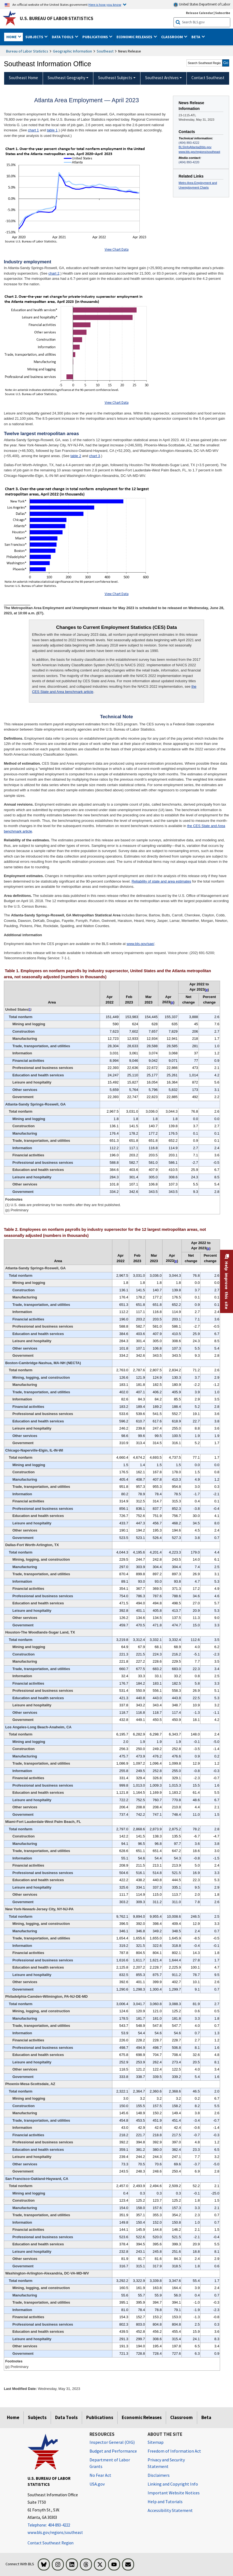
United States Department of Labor (201, 4)
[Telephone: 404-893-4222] (55, 2525)
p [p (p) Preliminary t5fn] (176, 1261)
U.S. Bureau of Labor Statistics (56, 18)
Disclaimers (159, 2475)
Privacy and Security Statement (166, 2463)
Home (13, 2417)
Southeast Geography (66, 77)
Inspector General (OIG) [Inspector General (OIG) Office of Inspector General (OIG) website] (112, 2442)
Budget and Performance (113, 2451)
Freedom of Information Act (174, 2451)
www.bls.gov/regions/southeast (199, 151)
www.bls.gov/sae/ (140, 944)
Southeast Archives (162, 77)
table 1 (52, 130)
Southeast (105, 51)
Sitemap (156, 2442)
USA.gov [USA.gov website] (97, 2484)
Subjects (37, 2417)
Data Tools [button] (63, 36)
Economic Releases (142, 2417)
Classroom (181, 2417)
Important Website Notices (174, 2492)
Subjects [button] (34, 36)
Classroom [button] (172, 36)
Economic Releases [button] (134, 36)
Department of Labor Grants (110, 2463)
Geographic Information (72, 51)
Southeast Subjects (115, 77)
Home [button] (11, 36)
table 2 (76, 456)
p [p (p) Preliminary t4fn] (172, 1002)
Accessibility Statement (170, 2510)
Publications (99, 2417)
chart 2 (53, 273)
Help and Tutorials (165, 2501)
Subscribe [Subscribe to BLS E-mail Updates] (222, 13)
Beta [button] (196, 36)
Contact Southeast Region (51, 2542)
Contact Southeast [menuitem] (207, 77)
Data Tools (66, 2417)
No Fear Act (100, 2475)
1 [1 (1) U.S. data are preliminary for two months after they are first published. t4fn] (30, 1009)
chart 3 (94, 456)
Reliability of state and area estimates (161, 881)
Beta (206, 2417)
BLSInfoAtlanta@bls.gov (195, 147)
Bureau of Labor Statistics (27, 51)
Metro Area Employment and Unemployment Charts (198, 185)
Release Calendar (199, 13)
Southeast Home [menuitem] (23, 77)
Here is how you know (104, 4)
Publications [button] (95, 36)
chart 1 (33, 130)
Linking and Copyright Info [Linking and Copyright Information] (173, 2484)
